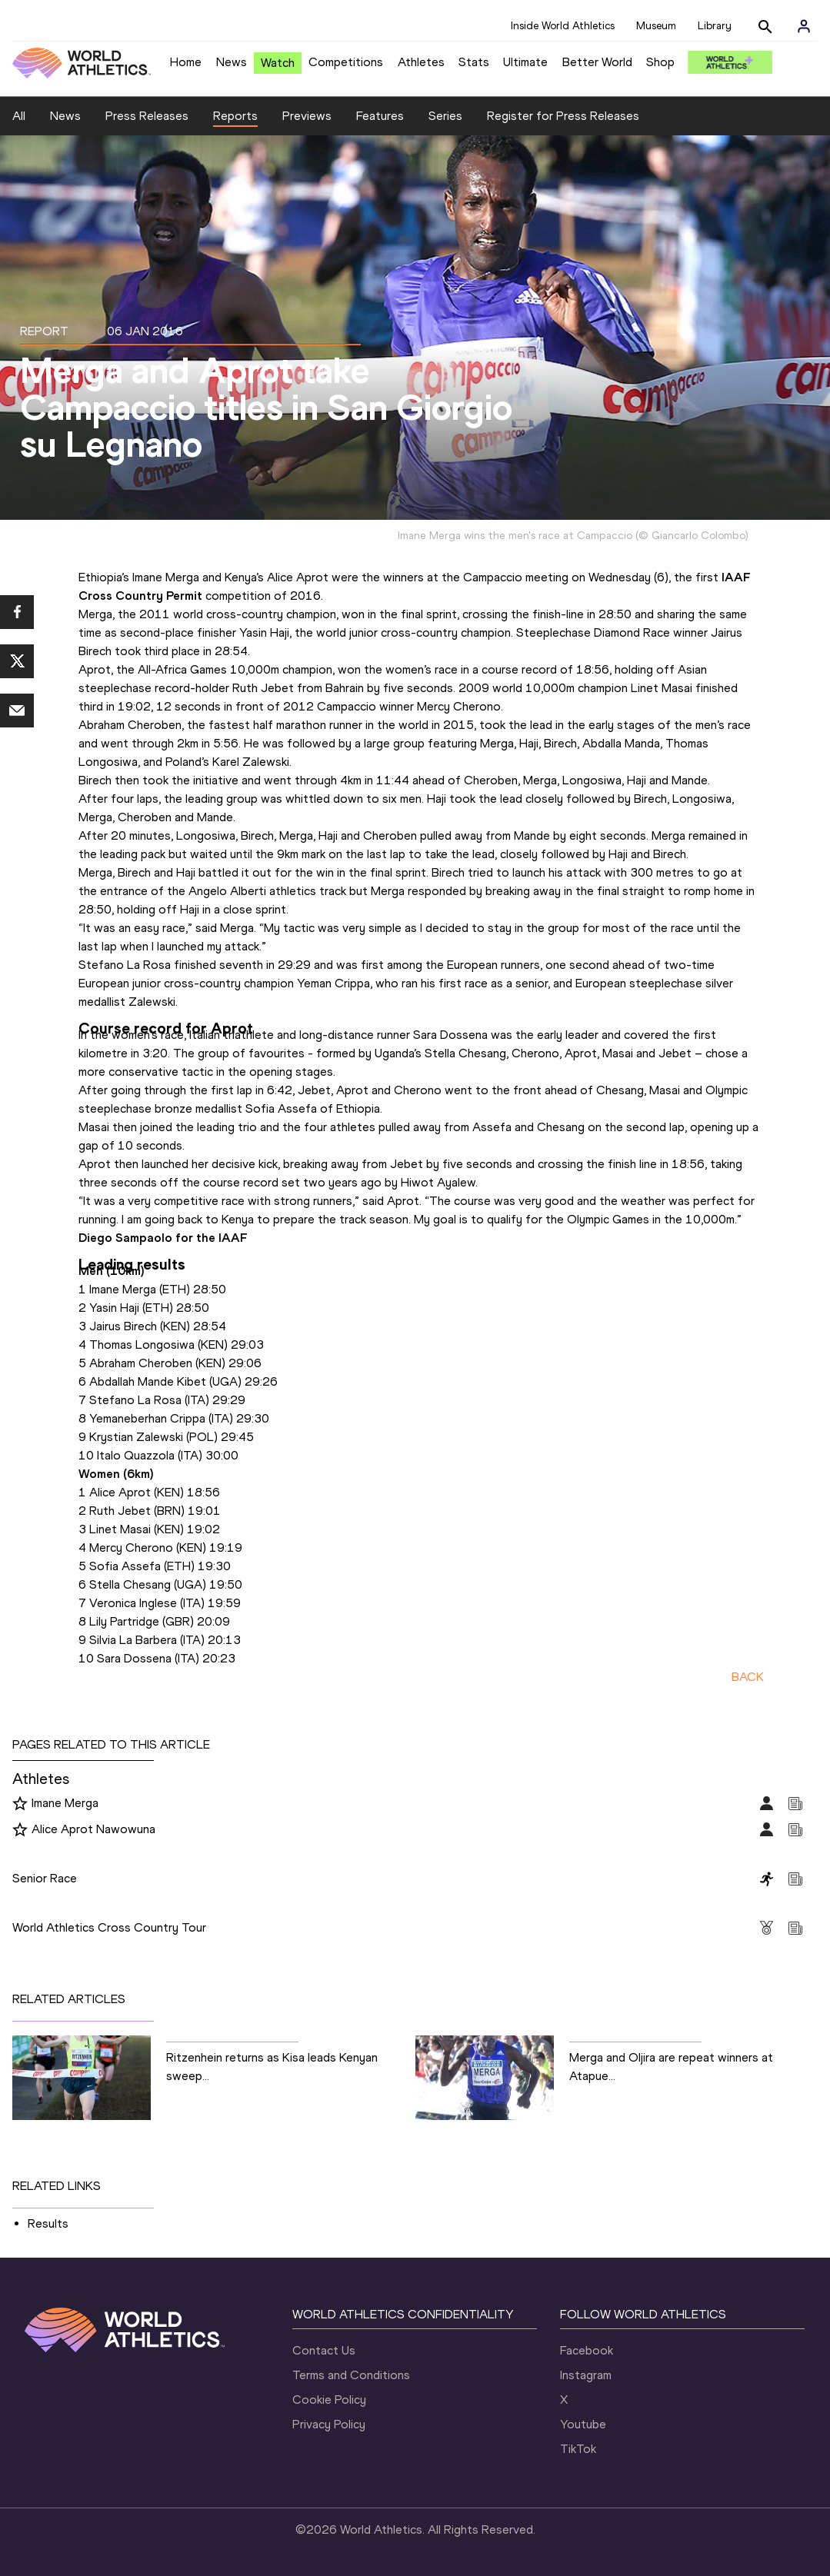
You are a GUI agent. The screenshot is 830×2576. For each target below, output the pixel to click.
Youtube (583, 2424)
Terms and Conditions (351, 2375)
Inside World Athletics (563, 25)
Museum (656, 25)
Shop (660, 62)
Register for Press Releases (563, 115)
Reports (235, 115)
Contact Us (323, 2350)
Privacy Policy (328, 2424)
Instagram (586, 2375)
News (231, 62)
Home (186, 62)
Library (715, 25)
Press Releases (146, 115)
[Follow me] (20, 1804)
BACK (748, 1676)
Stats (473, 62)
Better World (597, 62)
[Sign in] (804, 26)
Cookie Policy (329, 2399)
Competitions (345, 62)
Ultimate (525, 62)
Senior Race (44, 1878)
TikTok (578, 2448)
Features (380, 115)
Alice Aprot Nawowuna (93, 1829)
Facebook (586, 2350)
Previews (307, 115)
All (18, 115)
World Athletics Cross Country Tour (109, 1927)
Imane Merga (65, 1803)
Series (445, 115)
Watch (278, 62)
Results (48, 2223)
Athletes (421, 62)
